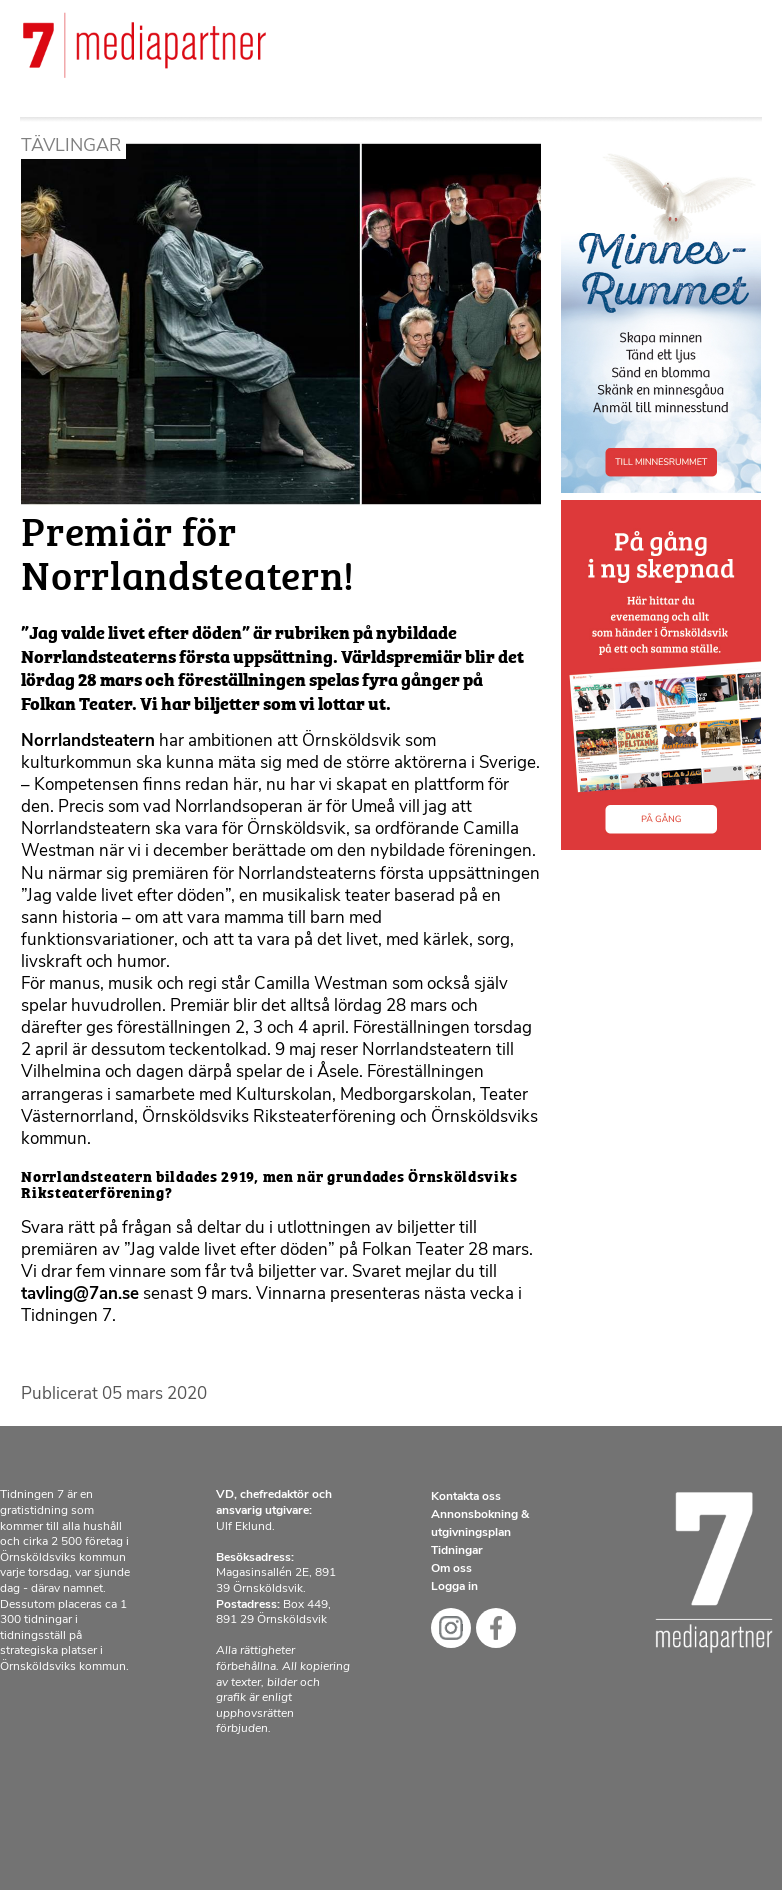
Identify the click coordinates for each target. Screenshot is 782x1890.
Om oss (451, 1569)
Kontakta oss (466, 1497)
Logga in (454, 1587)
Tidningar (457, 1551)
